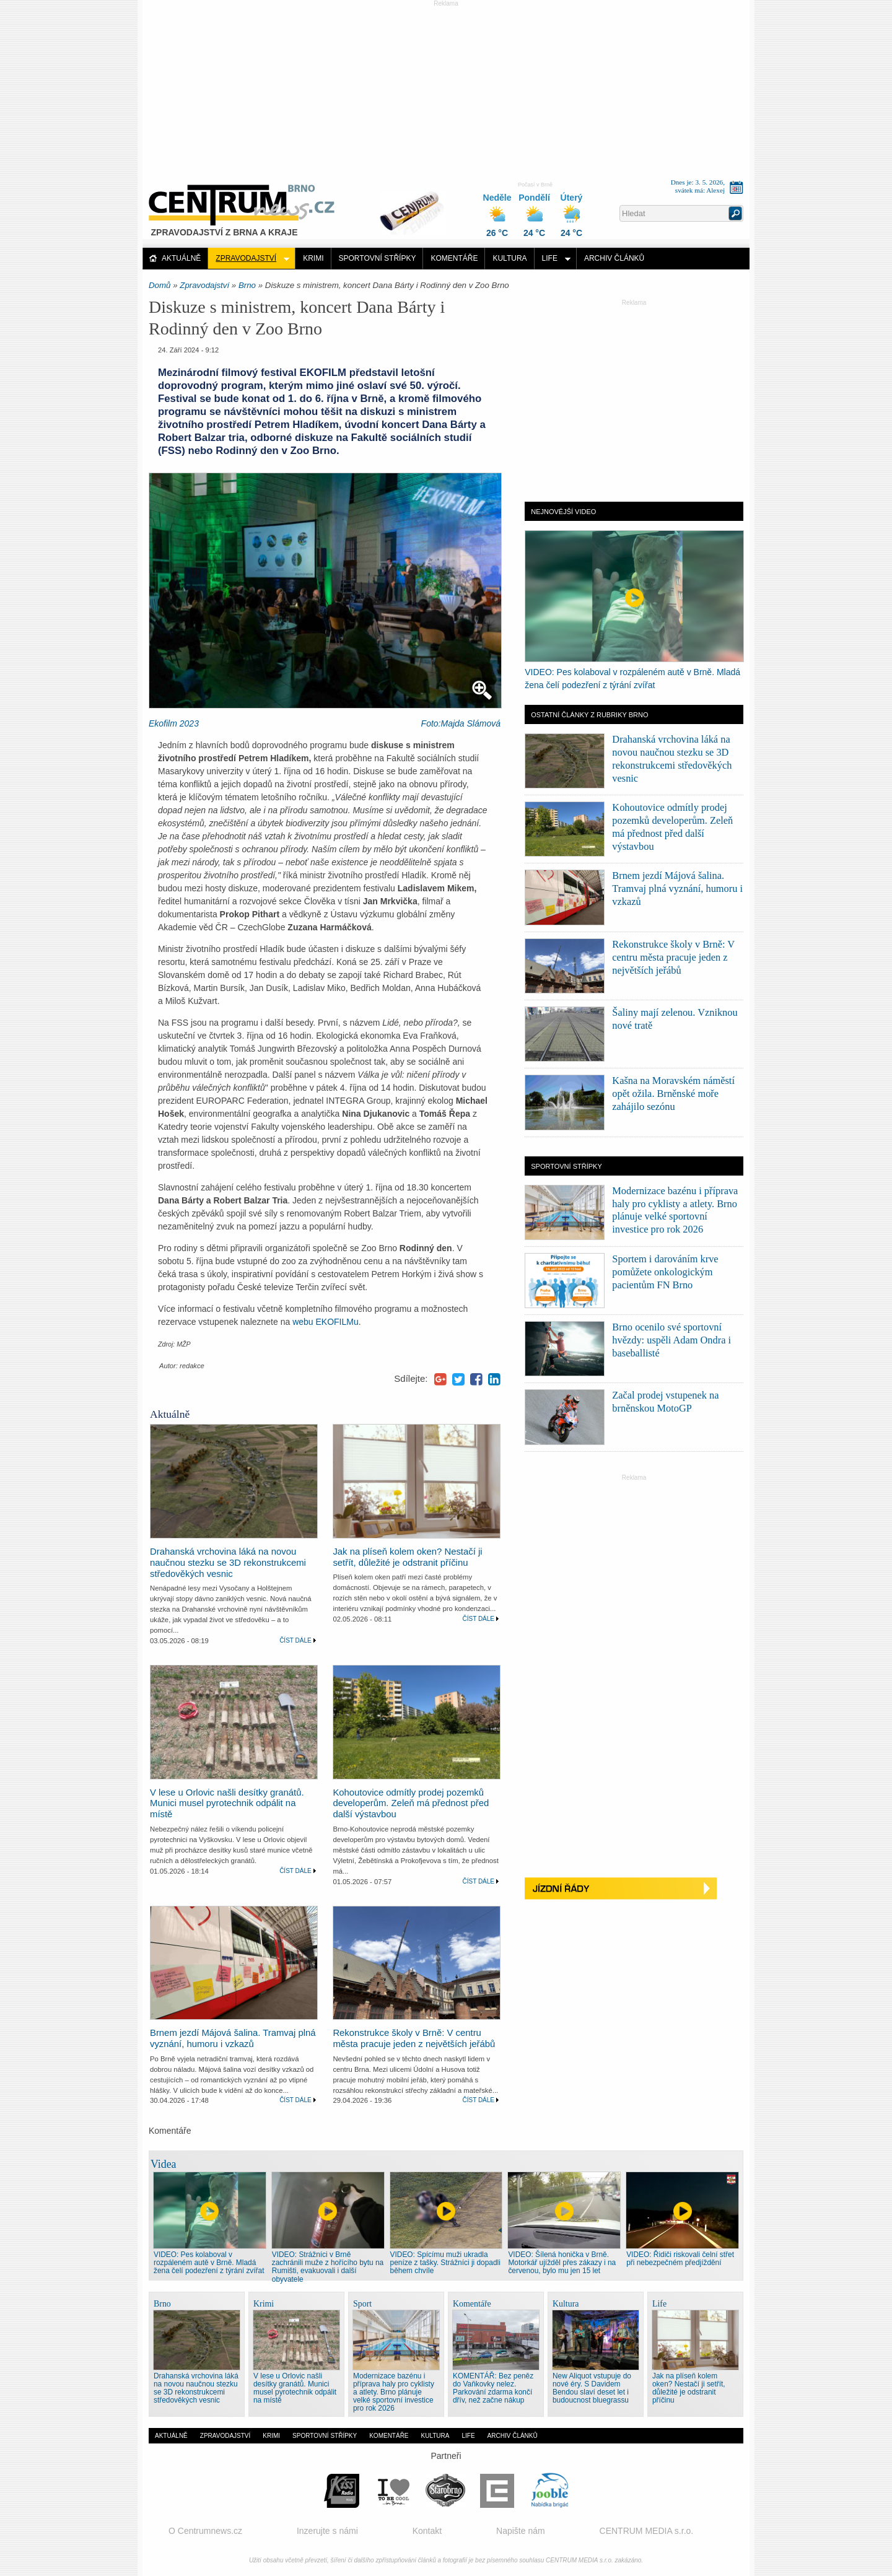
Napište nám (520, 2531)
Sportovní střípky (377, 258)
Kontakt (427, 2531)
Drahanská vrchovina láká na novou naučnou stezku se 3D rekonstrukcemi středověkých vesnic (228, 1563)
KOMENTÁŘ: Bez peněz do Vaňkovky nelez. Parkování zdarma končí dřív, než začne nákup (493, 2388)
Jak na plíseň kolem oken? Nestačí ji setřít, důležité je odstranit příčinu (407, 1557)
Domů (159, 285)
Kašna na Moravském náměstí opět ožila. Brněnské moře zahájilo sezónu (673, 1093)
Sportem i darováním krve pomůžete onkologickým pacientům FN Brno (665, 1272)
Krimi (313, 258)
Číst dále (295, 1640)
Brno (247, 285)
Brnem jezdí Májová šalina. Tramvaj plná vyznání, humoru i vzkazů (233, 2038)
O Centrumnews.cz (205, 2531)
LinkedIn (494, 1379)
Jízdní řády (634, 1888)
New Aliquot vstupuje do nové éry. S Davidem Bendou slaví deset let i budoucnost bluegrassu (592, 2388)
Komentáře (454, 258)
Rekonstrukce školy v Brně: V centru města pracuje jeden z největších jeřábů (414, 2038)
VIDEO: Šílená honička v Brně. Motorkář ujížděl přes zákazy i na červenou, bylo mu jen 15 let (562, 2262)
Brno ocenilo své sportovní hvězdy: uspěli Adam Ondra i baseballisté (671, 1340)
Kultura (509, 258)
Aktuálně (181, 258)
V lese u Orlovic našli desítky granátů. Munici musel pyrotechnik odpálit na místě (227, 1804)
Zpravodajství (246, 258)
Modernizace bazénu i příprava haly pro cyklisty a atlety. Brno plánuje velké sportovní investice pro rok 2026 (393, 2392)
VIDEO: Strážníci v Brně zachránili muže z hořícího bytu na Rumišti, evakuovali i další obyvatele (327, 2266)
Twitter (458, 1379)
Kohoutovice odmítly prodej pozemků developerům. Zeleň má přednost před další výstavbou (411, 1804)
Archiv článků (614, 258)
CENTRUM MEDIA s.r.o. (647, 2531)
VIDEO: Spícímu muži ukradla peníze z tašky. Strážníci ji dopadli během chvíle (445, 2262)
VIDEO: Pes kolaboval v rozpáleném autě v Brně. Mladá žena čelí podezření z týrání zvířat (209, 2262)
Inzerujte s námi (327, 2531)
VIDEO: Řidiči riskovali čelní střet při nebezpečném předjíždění (680, 2258)
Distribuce (417, 206)
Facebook (476, 1379)
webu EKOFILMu (325, 1322)
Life (550, 258)
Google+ (440, 1379)
